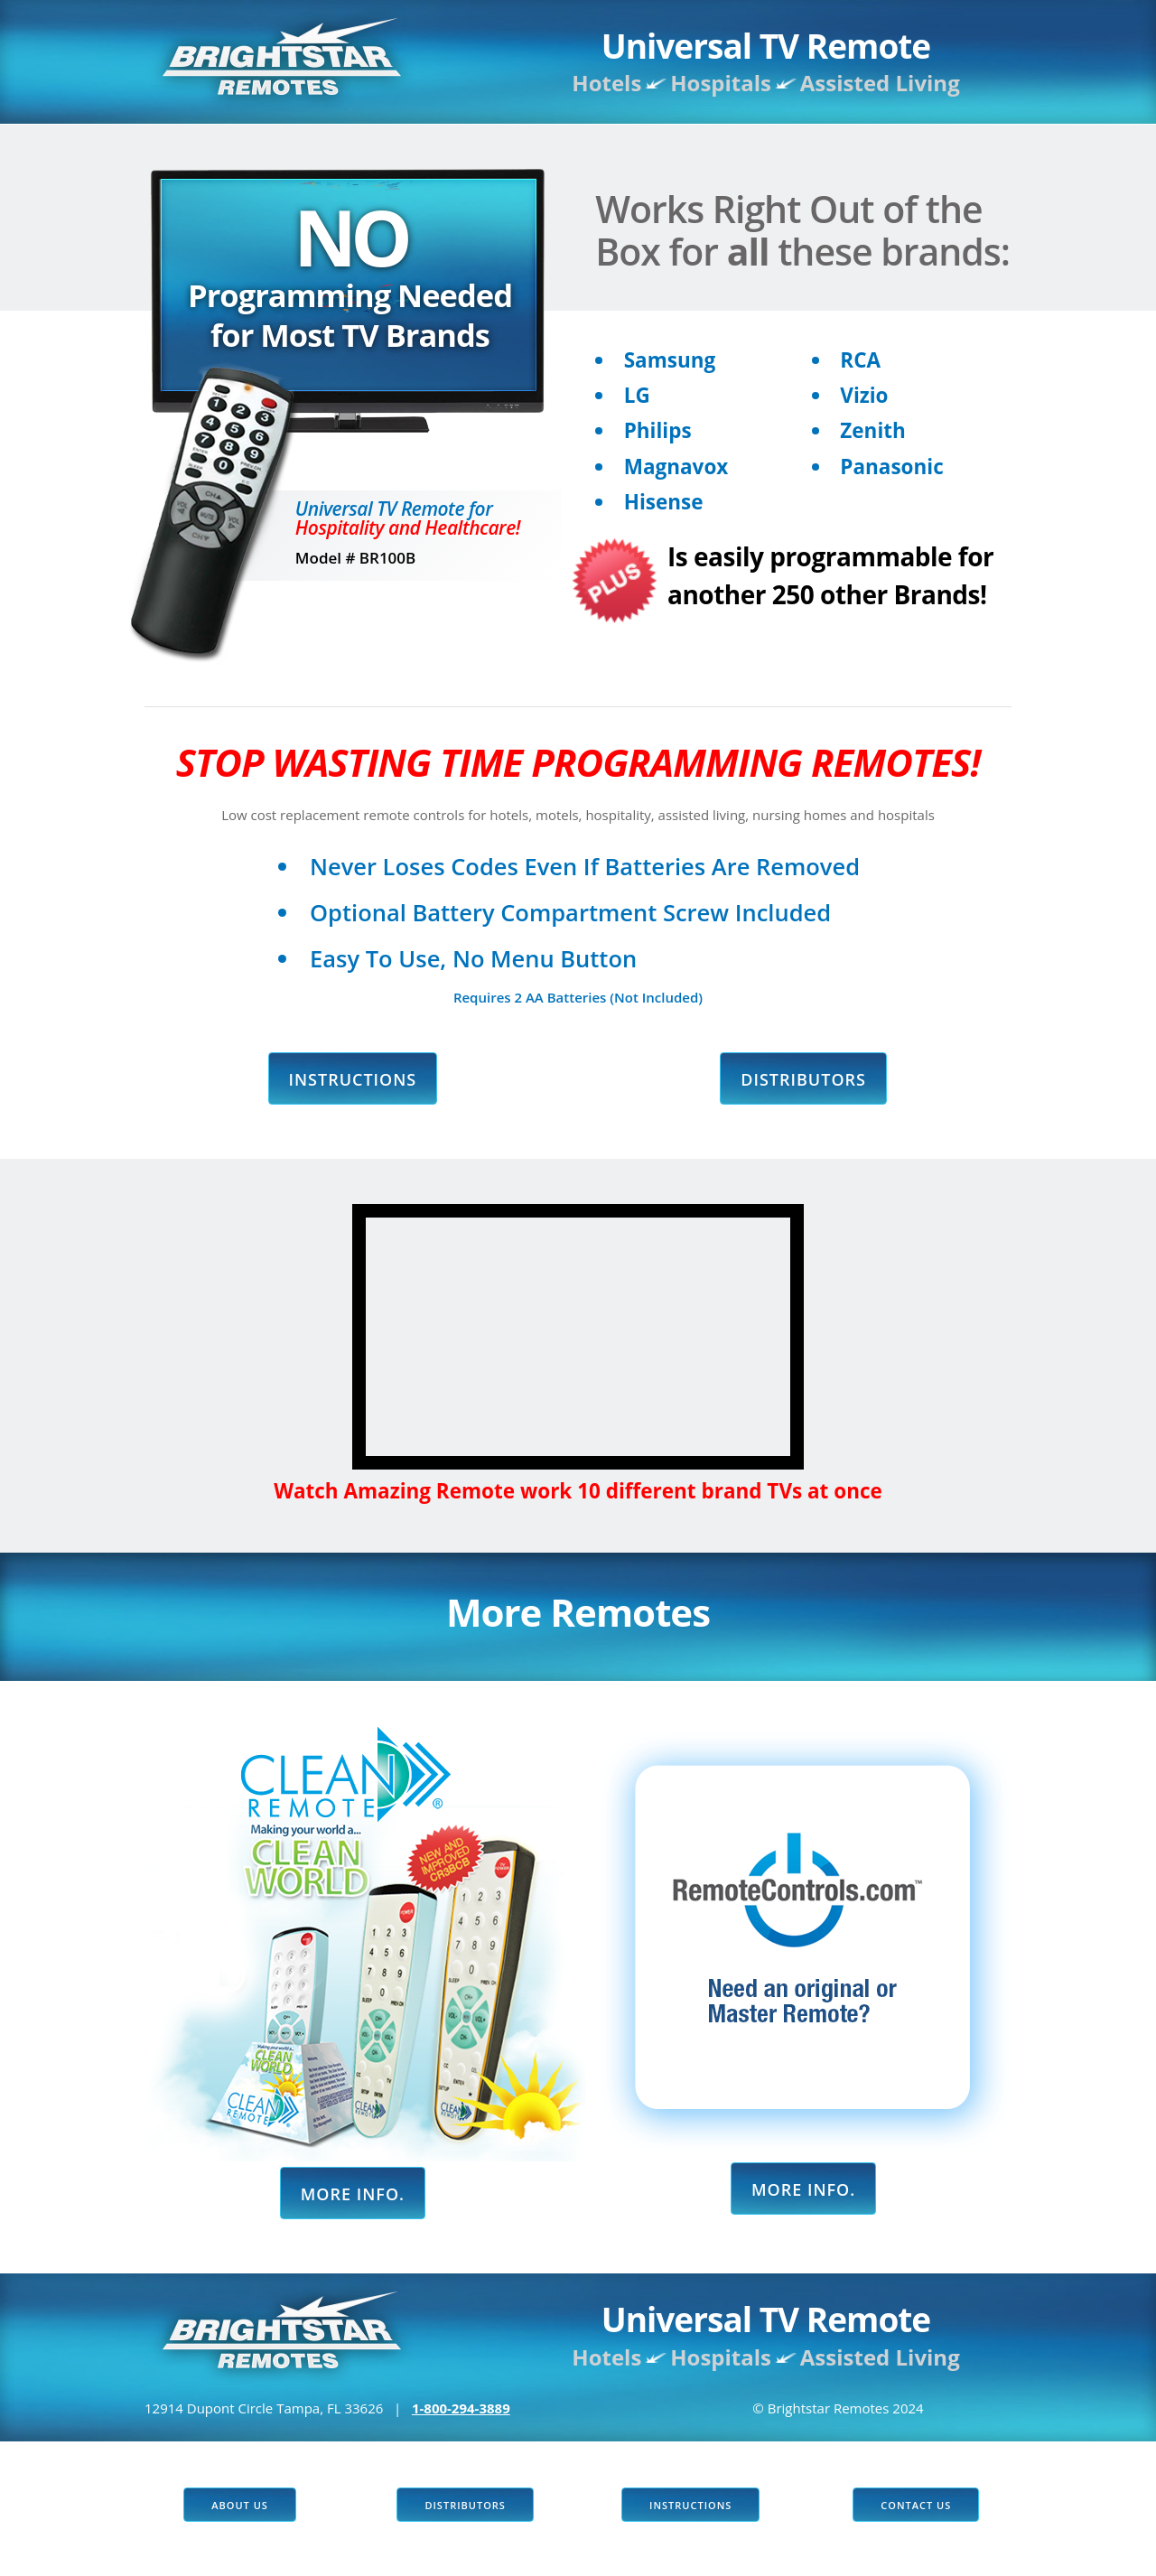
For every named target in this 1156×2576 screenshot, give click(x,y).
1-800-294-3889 (461, 2408)
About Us (239, 2505)
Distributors (803, 1079)
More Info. (353, 2194)
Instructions (353, 1079)
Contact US (916, 2505)
